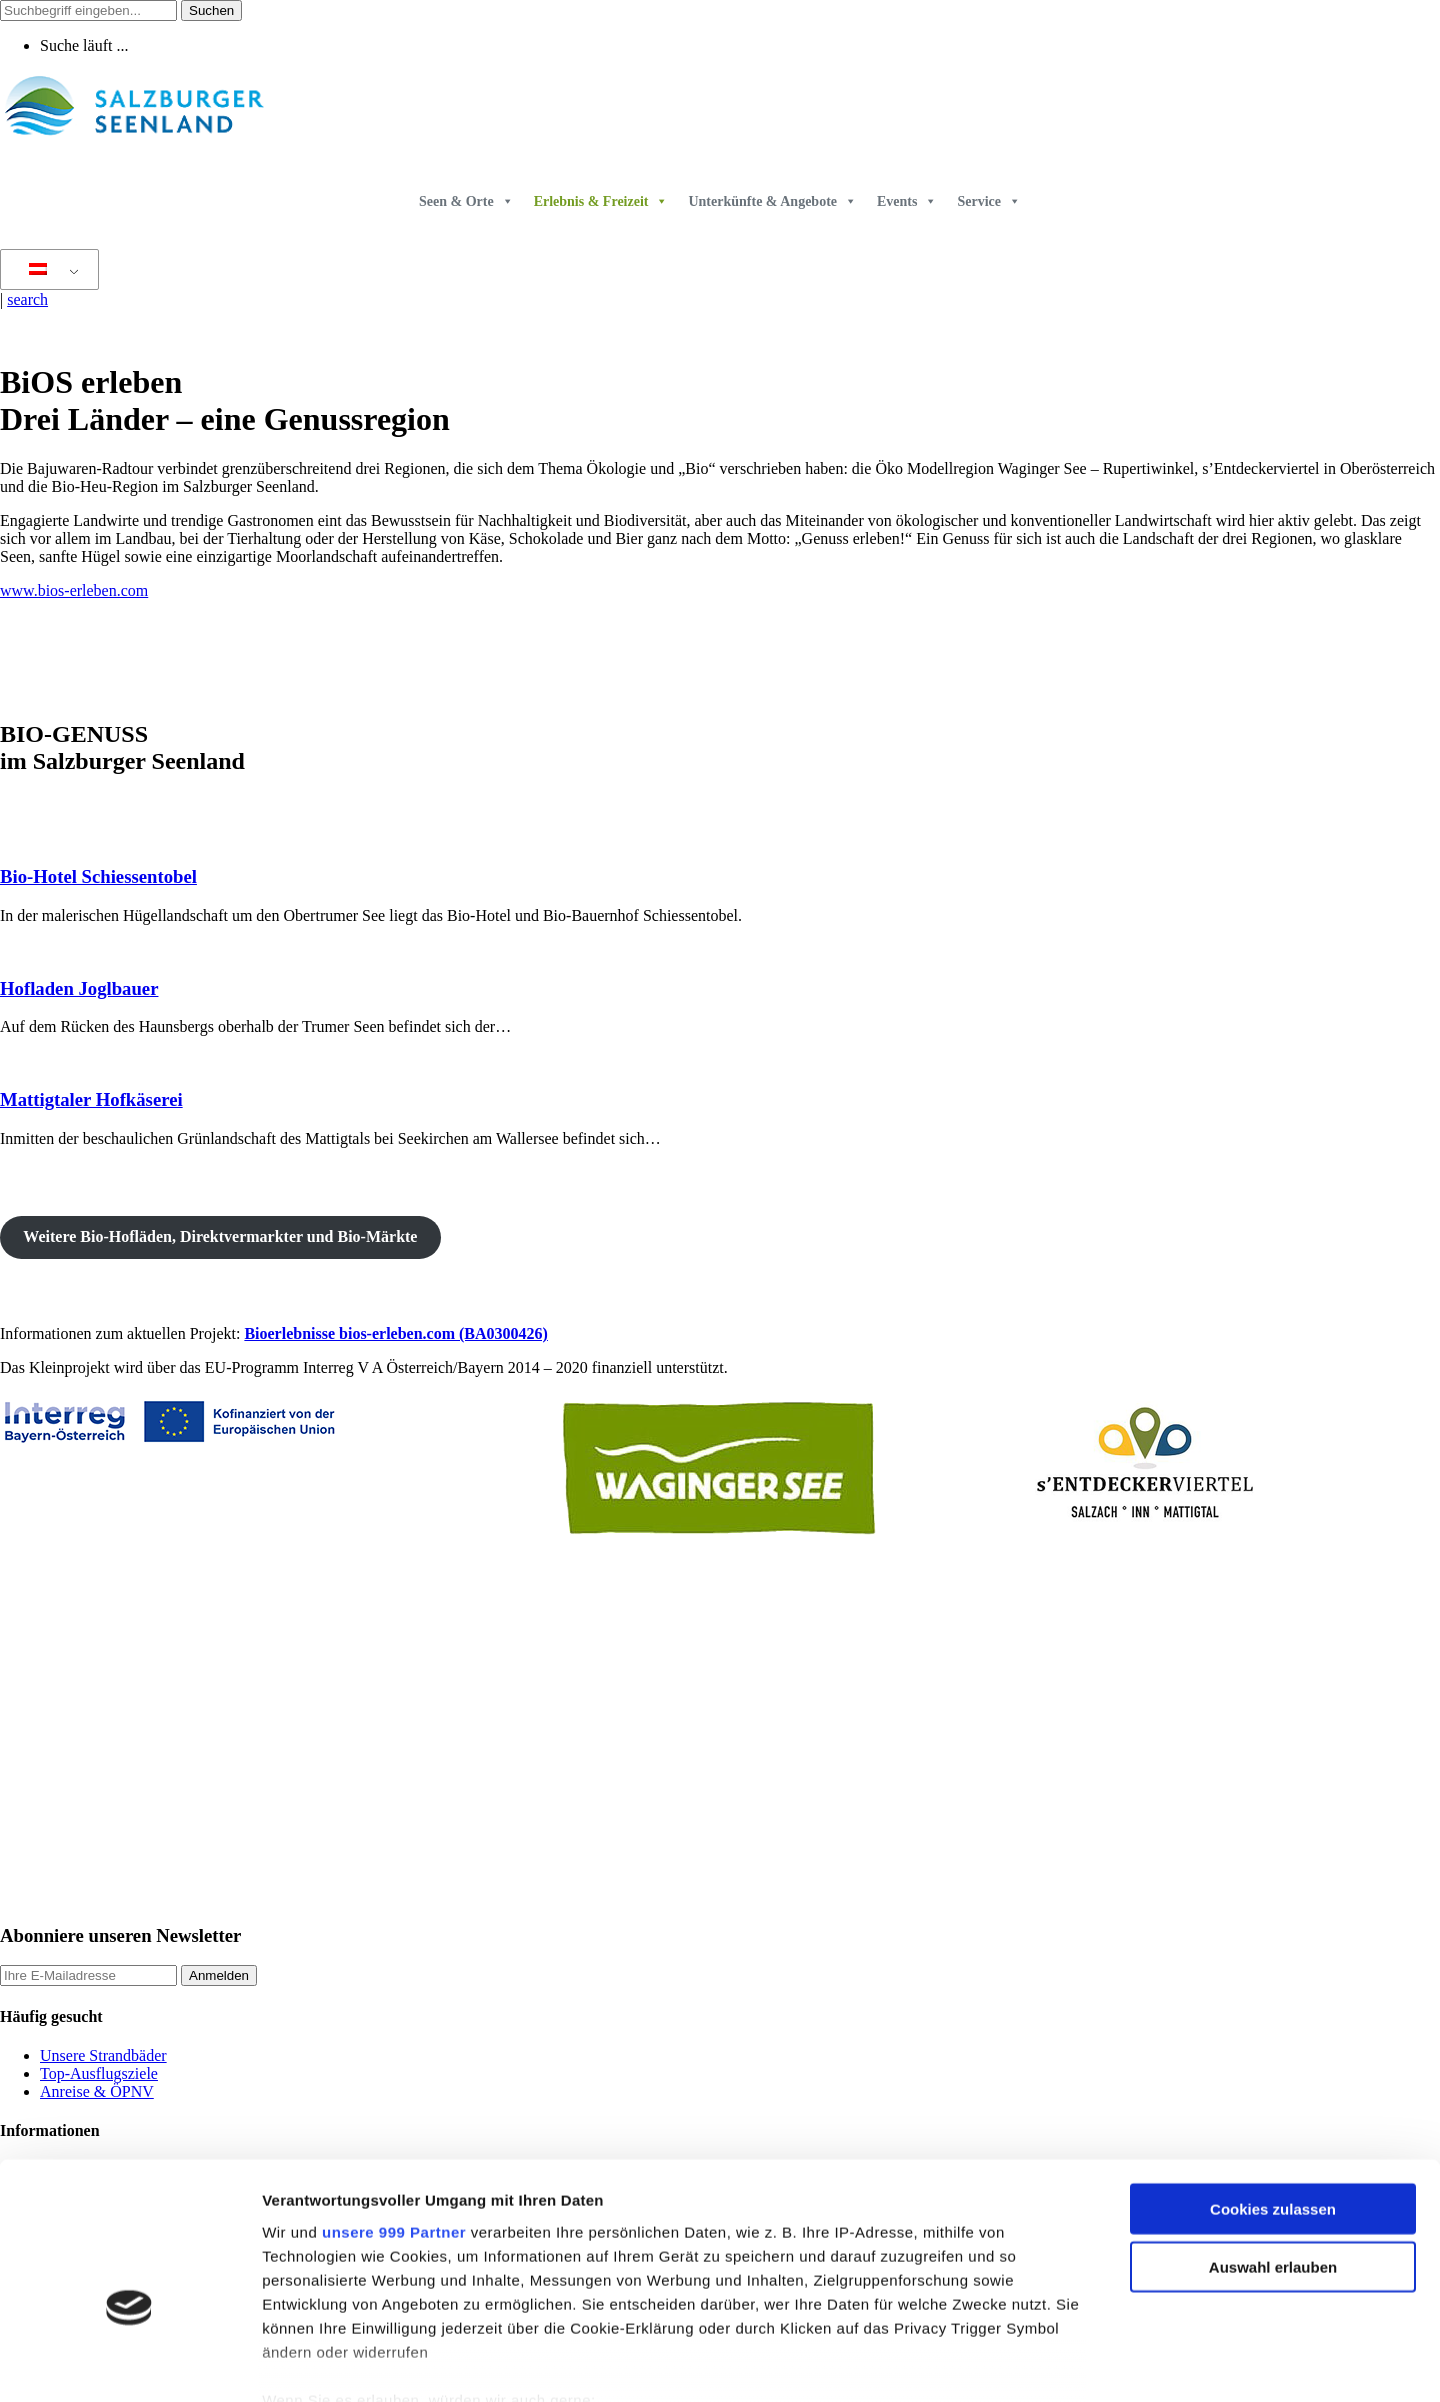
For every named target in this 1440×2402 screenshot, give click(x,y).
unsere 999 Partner (394, 2116)
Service (989, 201)
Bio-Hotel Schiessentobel (98, 876)
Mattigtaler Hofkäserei (91, 1099)
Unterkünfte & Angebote (772, 201)
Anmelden (219, 1975)
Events (907, 201)
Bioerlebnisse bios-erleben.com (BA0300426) (396, 1333)
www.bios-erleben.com (74, 590)
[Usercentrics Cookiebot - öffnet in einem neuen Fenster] (129, 2363)
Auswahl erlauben (1273, 2151)
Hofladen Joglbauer (79, 988)
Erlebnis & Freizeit (601, 201)
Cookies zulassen (1273, 2093)
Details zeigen (1063, 2362)
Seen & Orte (466, 201)
